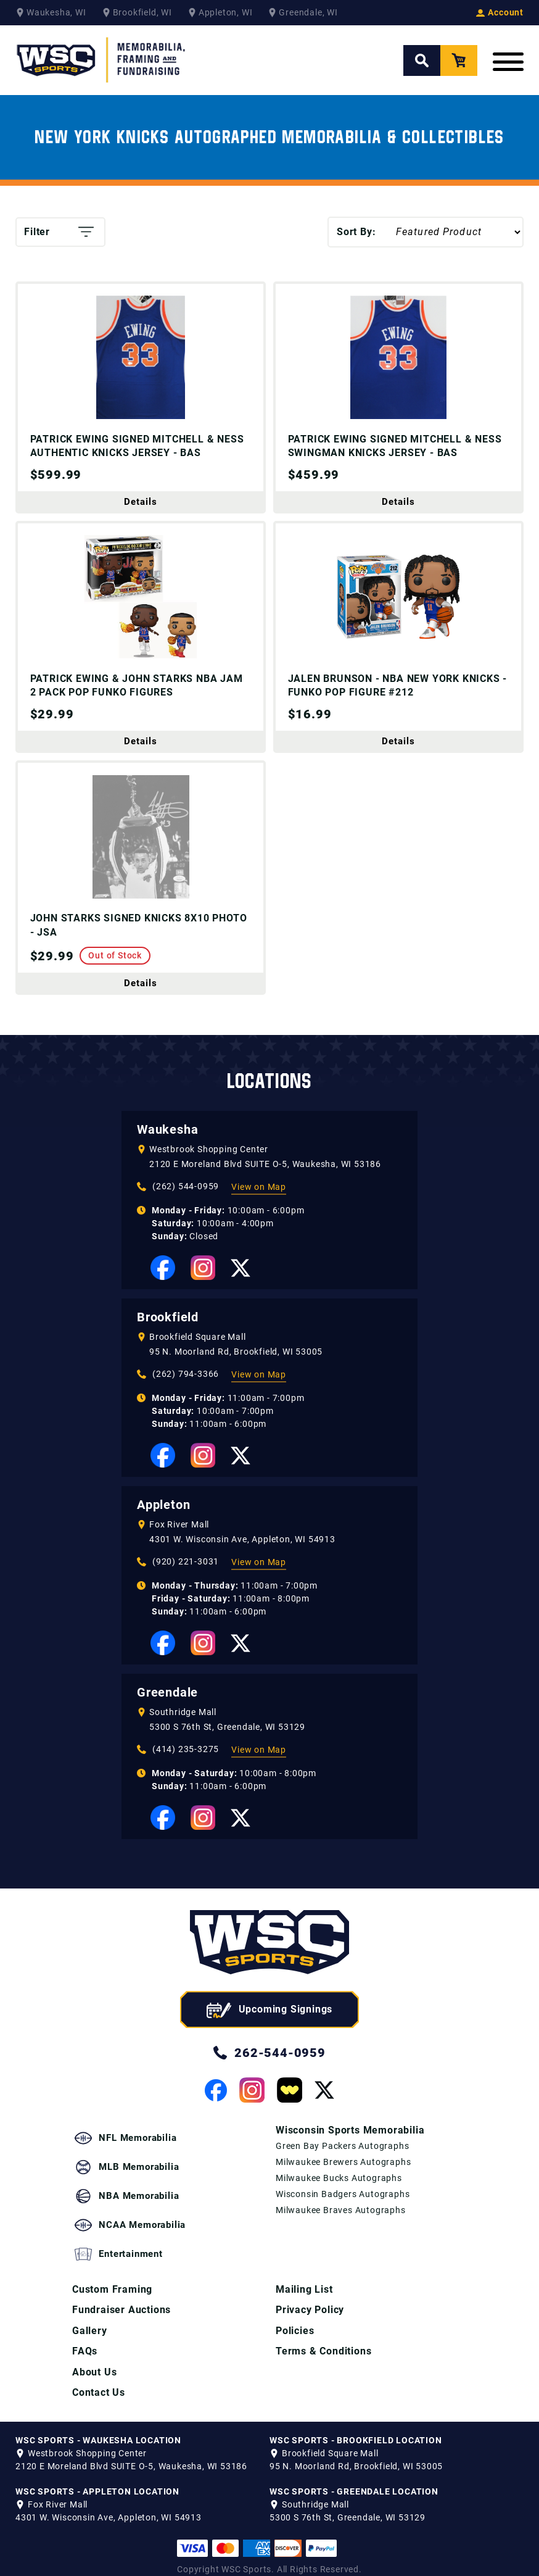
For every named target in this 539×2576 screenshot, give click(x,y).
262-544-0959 (269, 2076)
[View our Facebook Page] (162, 1291)
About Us (94, 2359)
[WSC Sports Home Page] (101, 60)
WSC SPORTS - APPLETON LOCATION (97, 2479)
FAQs (84, 2338)
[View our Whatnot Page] (289, 2113)
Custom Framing (112, 2275)
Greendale (167, 1715)
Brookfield (168, 1340)
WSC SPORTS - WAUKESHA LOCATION (98, 2428)
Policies (295, 2317)
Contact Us (98, 2380)
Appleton (163, 1528)
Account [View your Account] (500, 12)
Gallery (89, 2317)
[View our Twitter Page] (240, 1291)
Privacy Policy (310, 2296)
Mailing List (304, 2275)
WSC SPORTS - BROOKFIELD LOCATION (356, 2428)
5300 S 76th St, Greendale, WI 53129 (227, 1750)
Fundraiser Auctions (121, 2296)
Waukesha (167, 1152)
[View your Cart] (458, 60)
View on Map (258, 1210)
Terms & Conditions (323, 2338)
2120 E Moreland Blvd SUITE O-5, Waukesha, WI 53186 (265, 1187)
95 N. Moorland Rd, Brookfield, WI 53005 (236, 1375)
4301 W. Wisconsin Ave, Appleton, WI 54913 (242, 1563)
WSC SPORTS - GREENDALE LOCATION (354, 2479)
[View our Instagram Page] (203, 1291)
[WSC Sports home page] (269, 1968)
